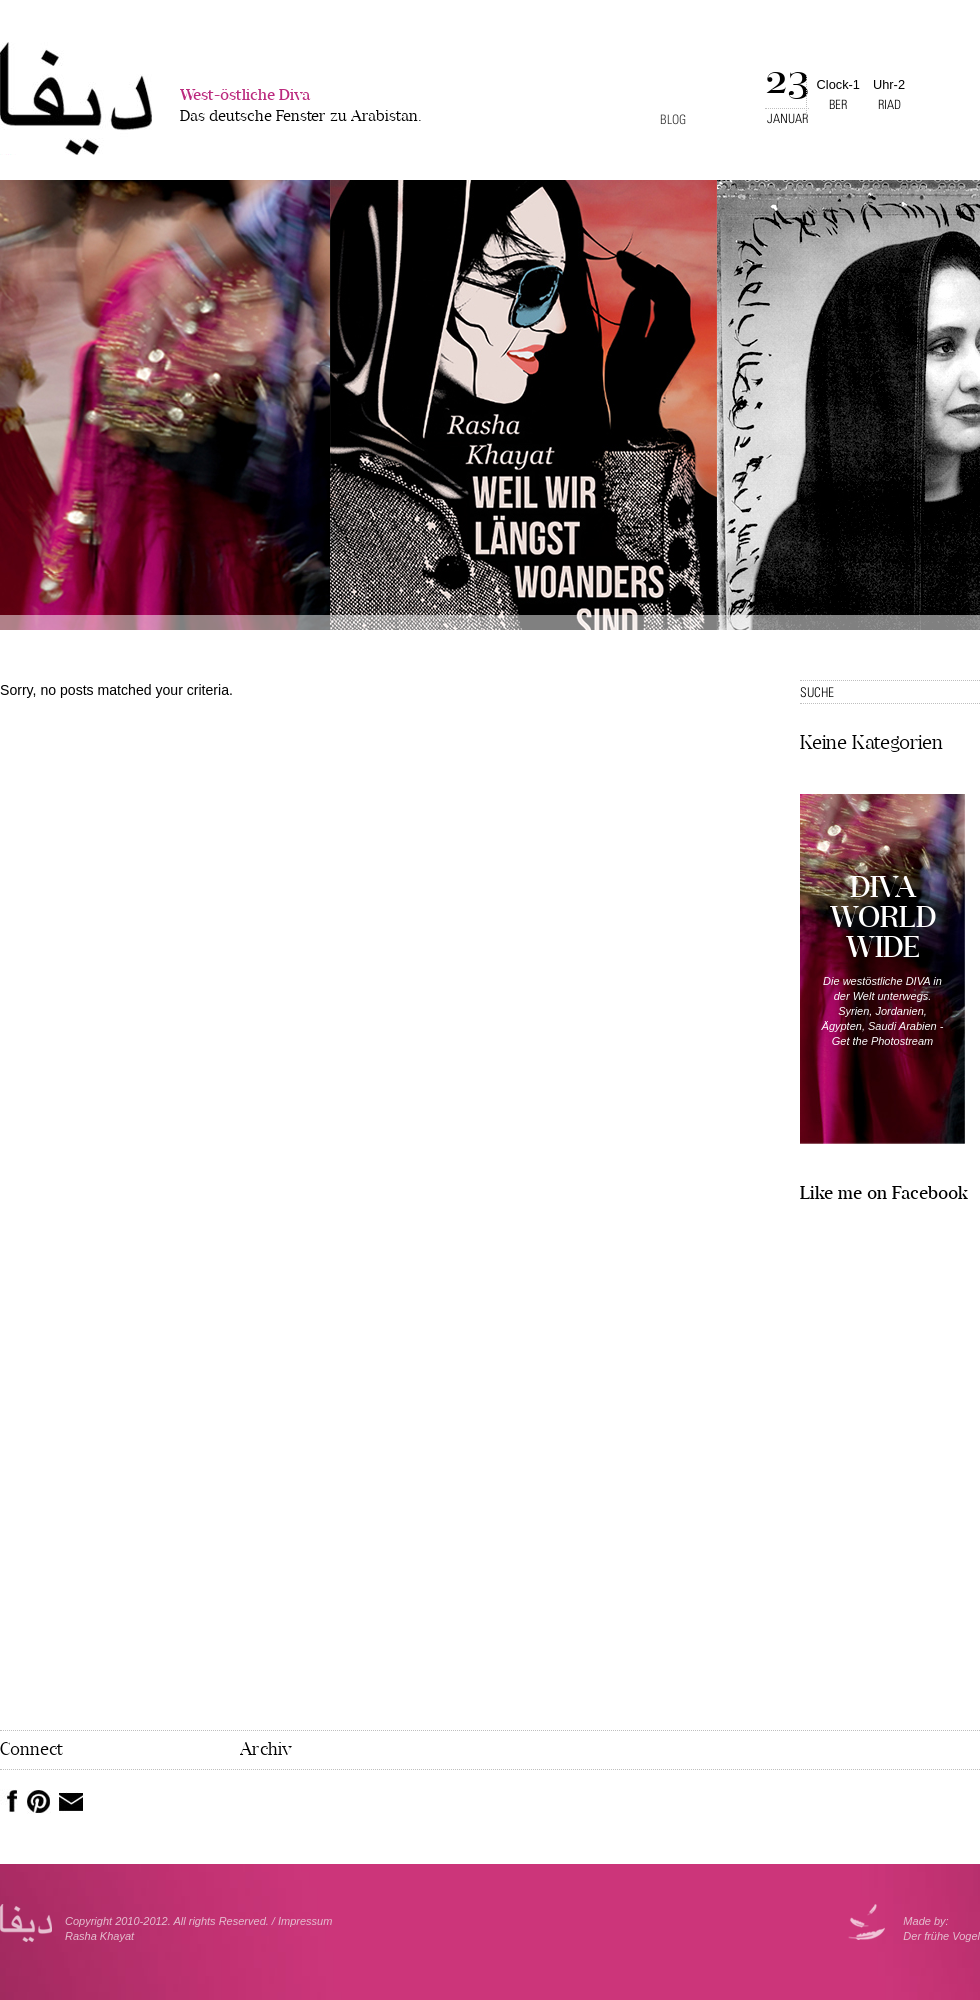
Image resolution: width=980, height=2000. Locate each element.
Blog (673, 119)
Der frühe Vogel (941, 1936)
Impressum (305, 1921)
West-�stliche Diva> (76, 98)
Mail (71, 1802)
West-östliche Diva (301, 107)
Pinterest (39, 1802)
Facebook (9, 1801)
